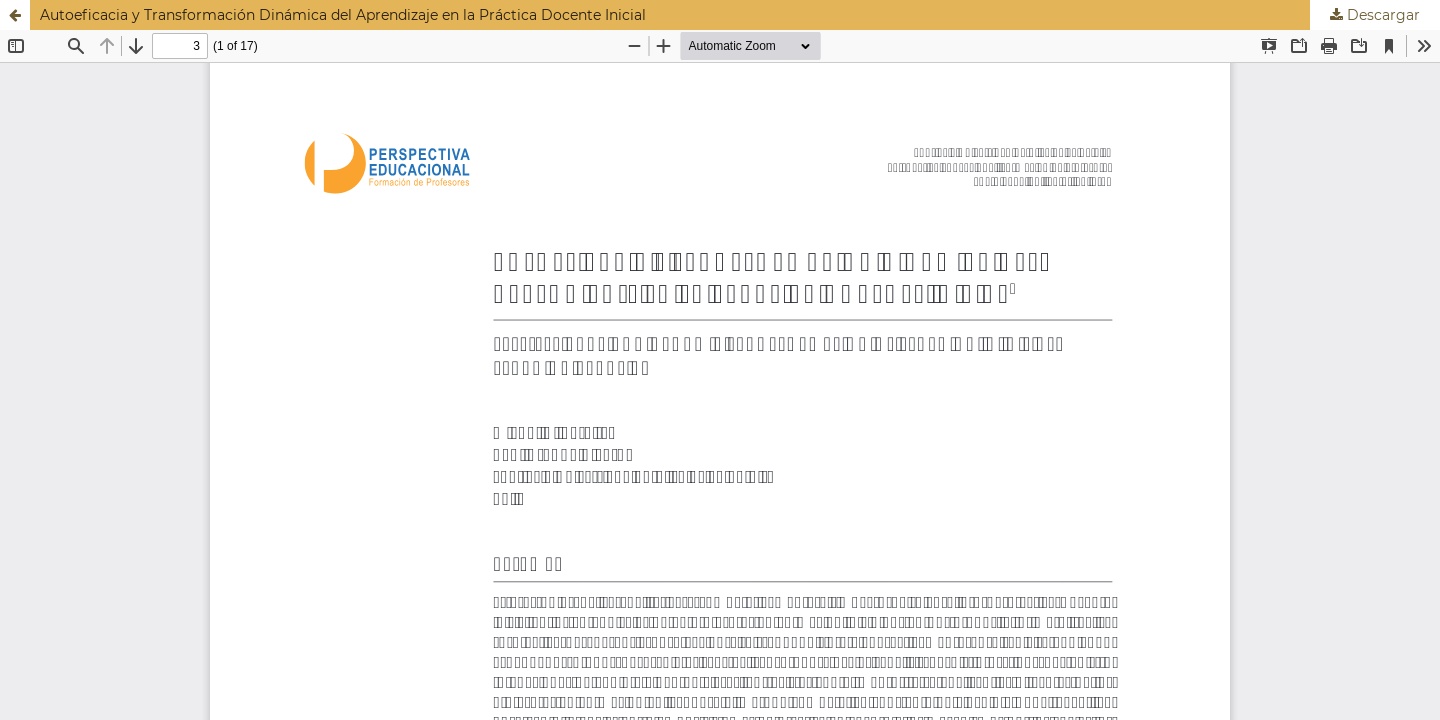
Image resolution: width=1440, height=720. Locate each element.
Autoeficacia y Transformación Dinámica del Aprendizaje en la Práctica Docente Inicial (343, 15)
